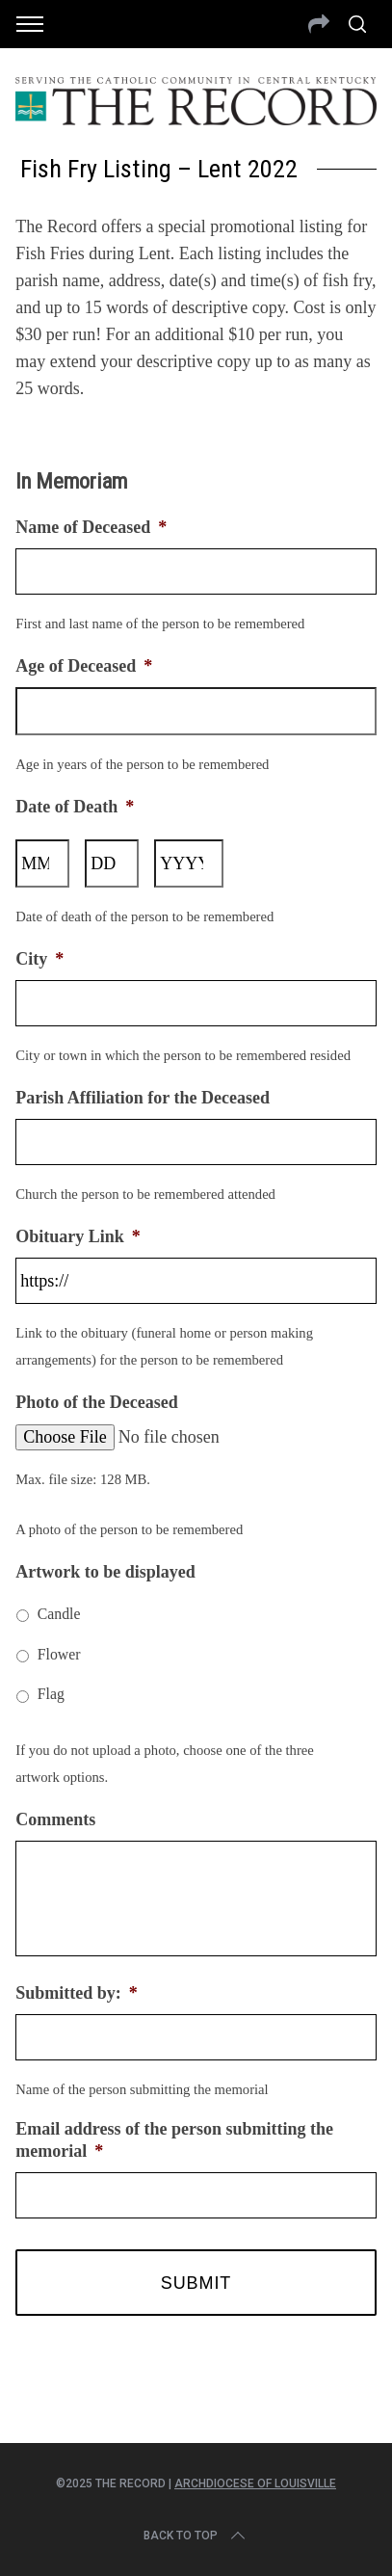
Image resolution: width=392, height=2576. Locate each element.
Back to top (196, 2535)
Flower (59, 1654)
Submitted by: (76, 1993)
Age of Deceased (83, 666)
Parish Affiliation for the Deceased (142, 1097)
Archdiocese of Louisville (255, 2483)
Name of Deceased (91, 527)
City (39, 959)
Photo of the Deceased (96, 1402)
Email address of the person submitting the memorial (174, 2140)
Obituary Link (78, 1236)
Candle (59, 1614)
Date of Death (74, 806)
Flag (51, 1694)
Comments (55, 1819)
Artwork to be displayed (105, 1571)
